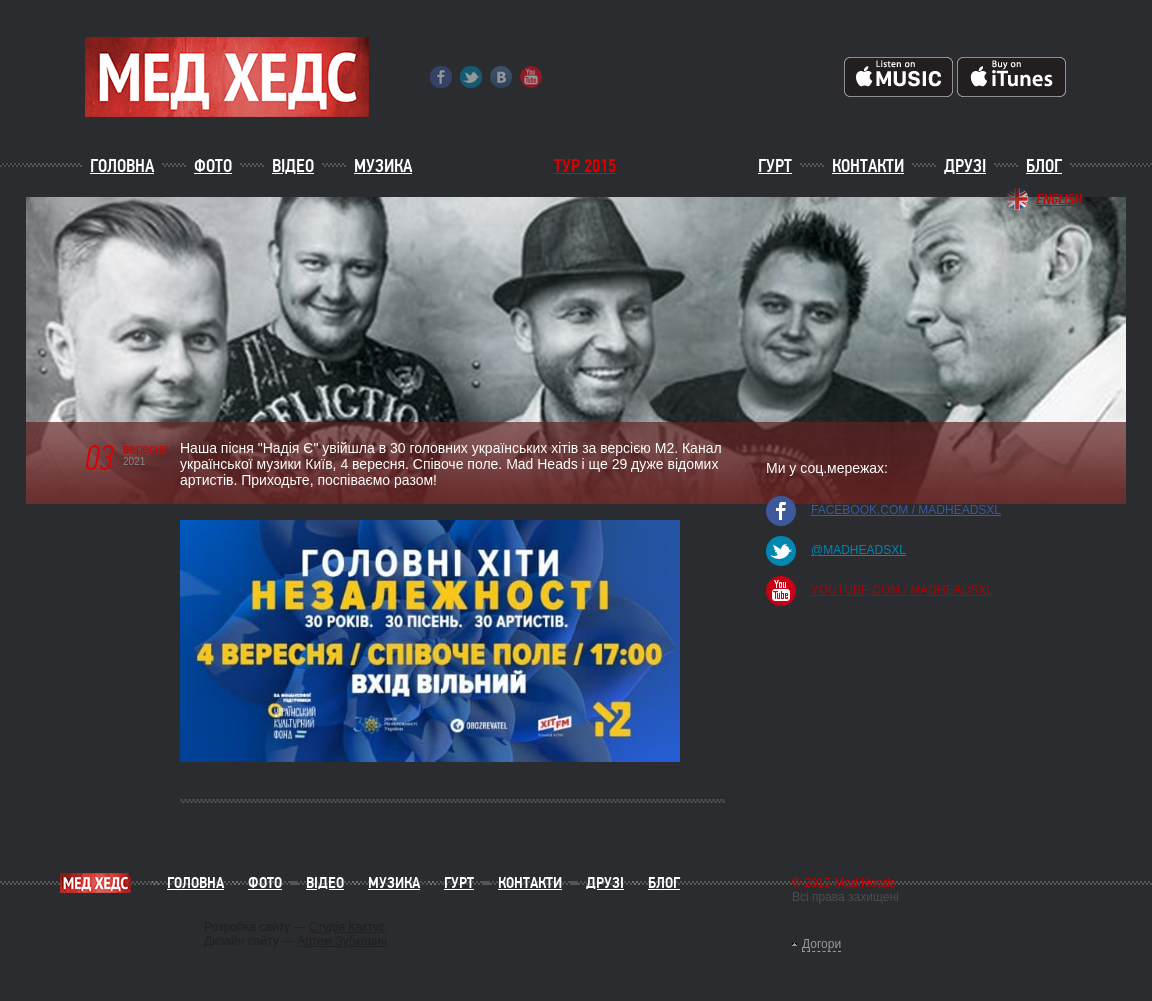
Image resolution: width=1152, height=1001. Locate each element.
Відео (293, 166)
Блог (1044, 166)
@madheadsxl (858, 550)
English (1059, 199)
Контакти (868, 166)
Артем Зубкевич (342, 941)
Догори (821, 944)
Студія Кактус (347, 927)
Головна (122, 166)
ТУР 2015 (585, 166)
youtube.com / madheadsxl (902, 590)
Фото (213, 166)
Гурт (775, 166)
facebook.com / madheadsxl (906, 510)
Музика (383, 166)
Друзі (965, 166)
